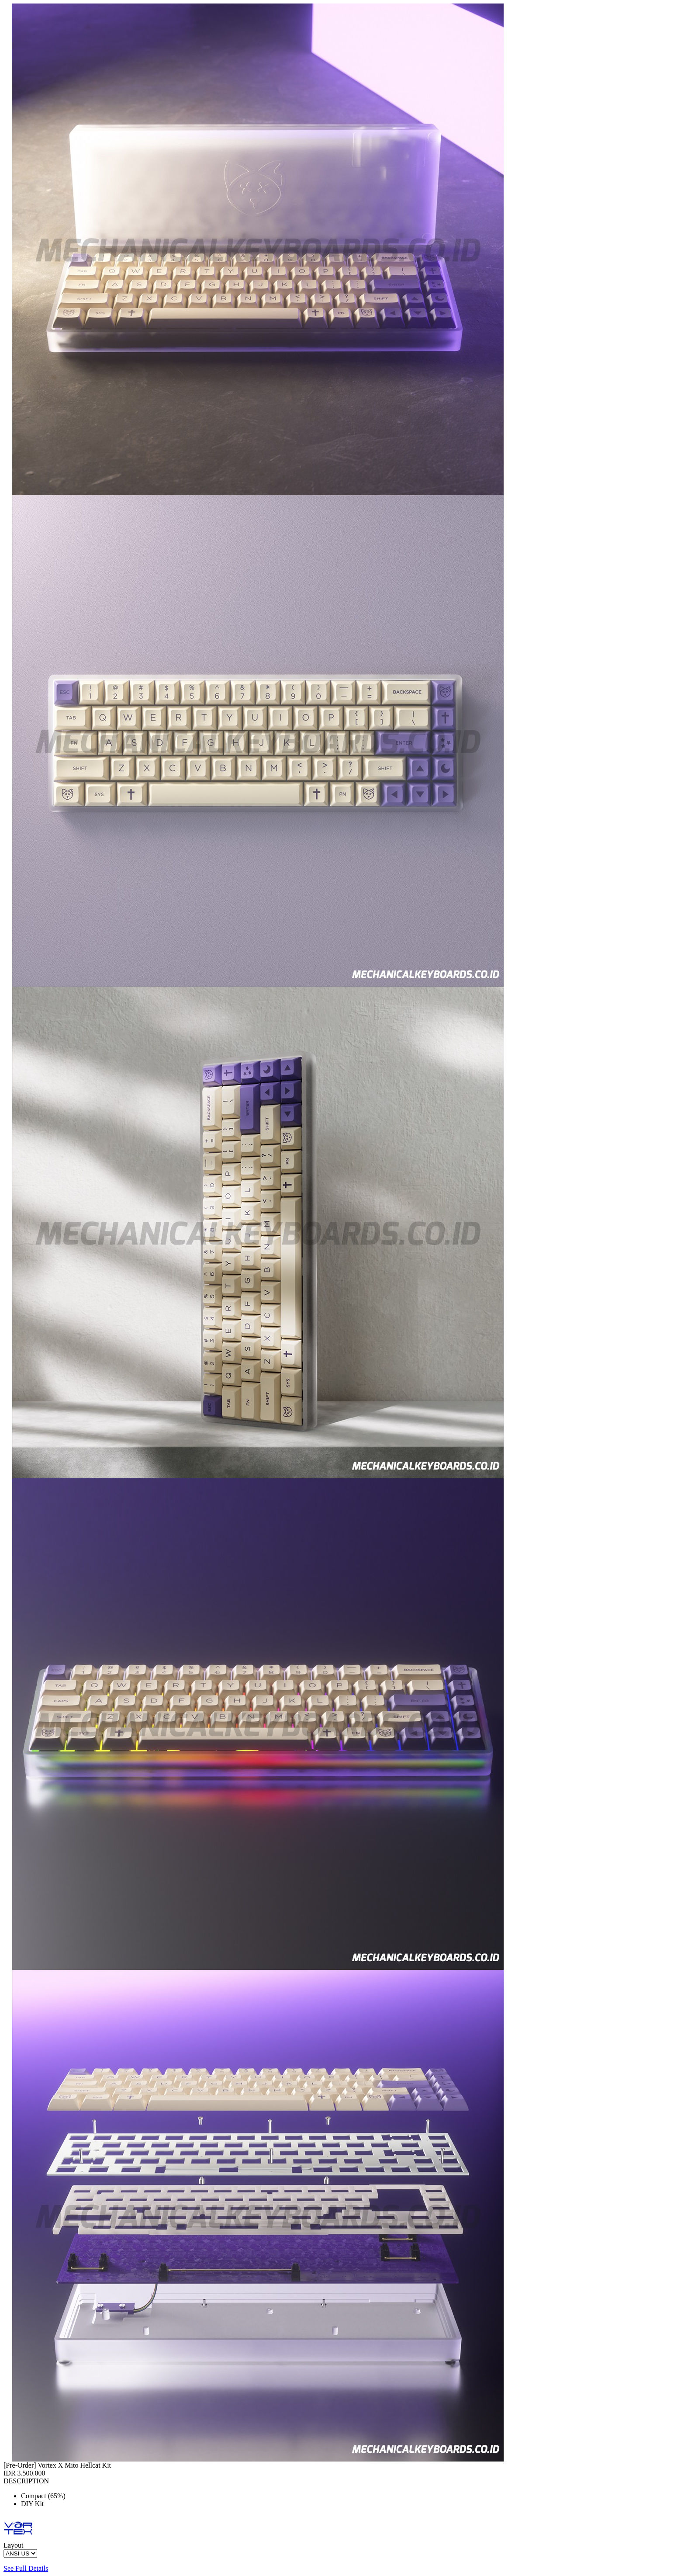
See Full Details (25, 2568)
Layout (13, 2545)
